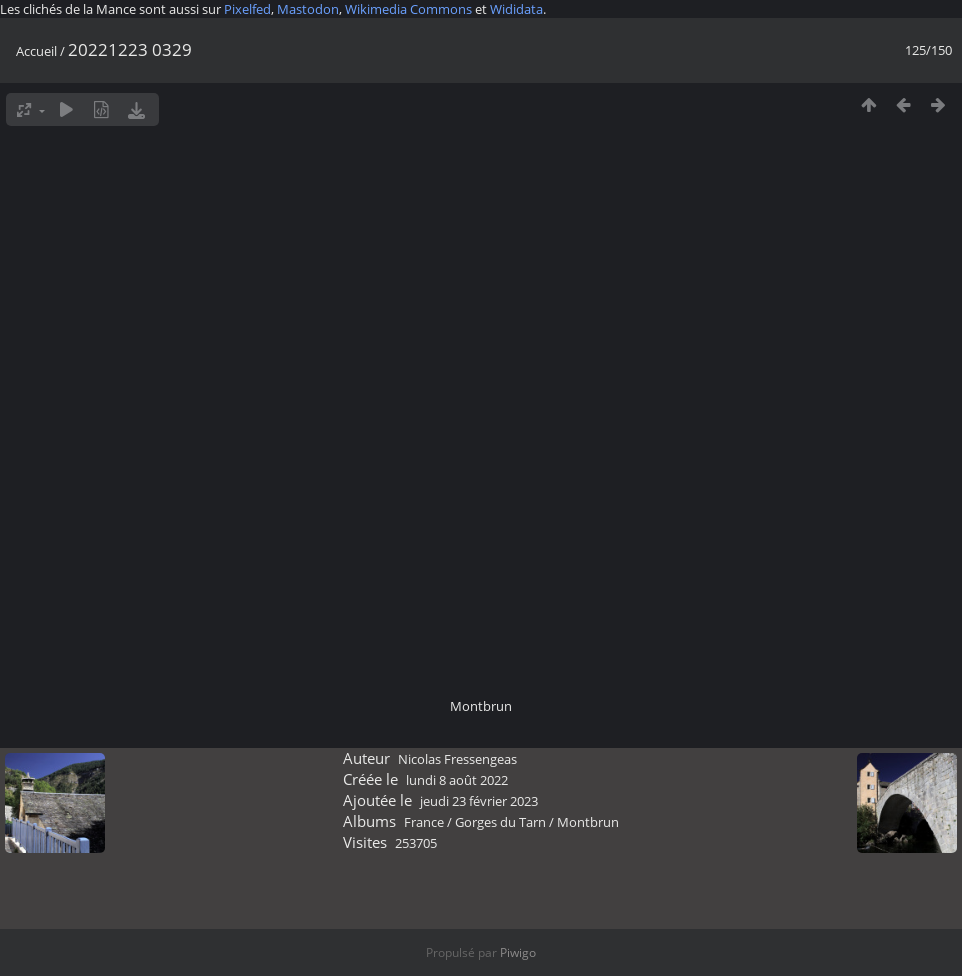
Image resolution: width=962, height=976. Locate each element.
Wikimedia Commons (408, 9)
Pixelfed (247, 9)
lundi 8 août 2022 (457, 780)
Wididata (516, 9)
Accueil (36, 51)
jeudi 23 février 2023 (479, 801)
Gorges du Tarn (500, 822)
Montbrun (588, 822)
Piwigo (518, 952)
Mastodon (308, 9)
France (424, 822)
